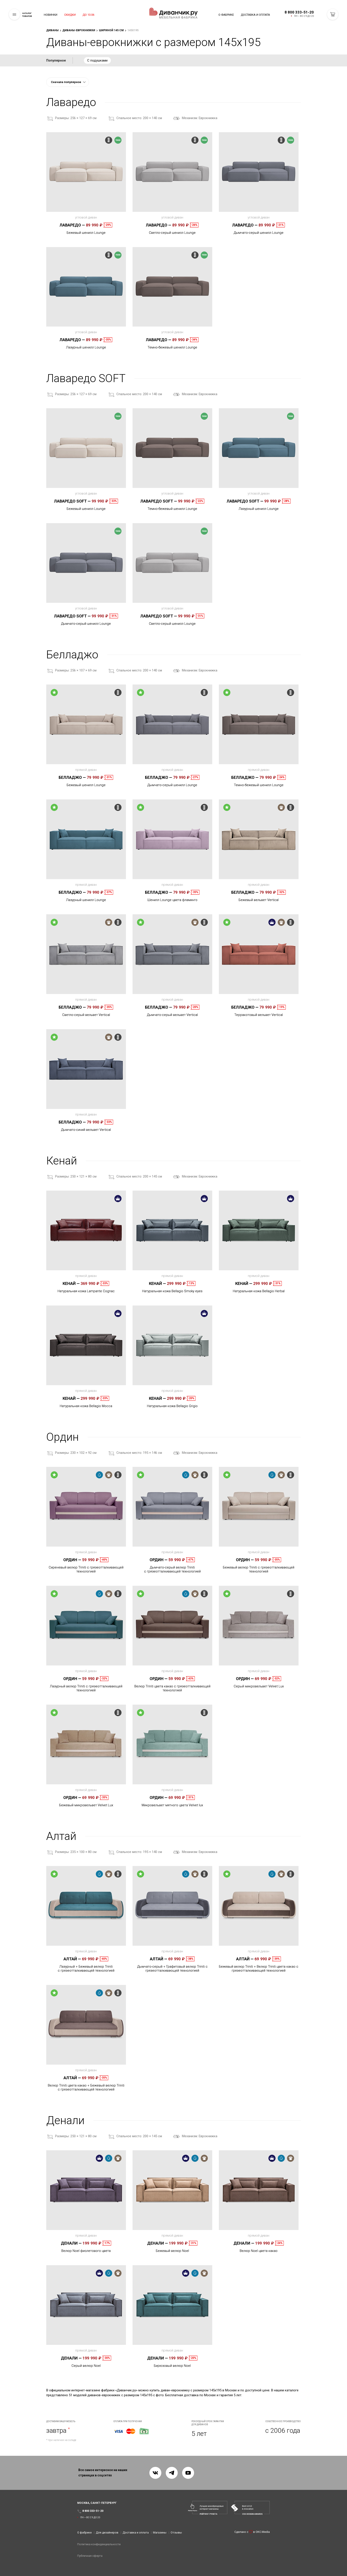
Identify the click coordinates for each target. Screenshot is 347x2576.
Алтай (72, 1959)
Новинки (50, 14)
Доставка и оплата (255, 14)
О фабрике (226, 14)
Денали (71, 2243)
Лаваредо (72, 225)
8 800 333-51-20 (299, 12)
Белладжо (72, 777)
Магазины (159, 2534)
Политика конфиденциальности (99, 2546)
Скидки (80, 15)
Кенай (71, 1283)
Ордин (72, 1559)
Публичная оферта (89, 2558)
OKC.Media (263, 2537)
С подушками (97, 60)
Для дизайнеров (107, 2534)
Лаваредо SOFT (72, 501)
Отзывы (176, 2534)
